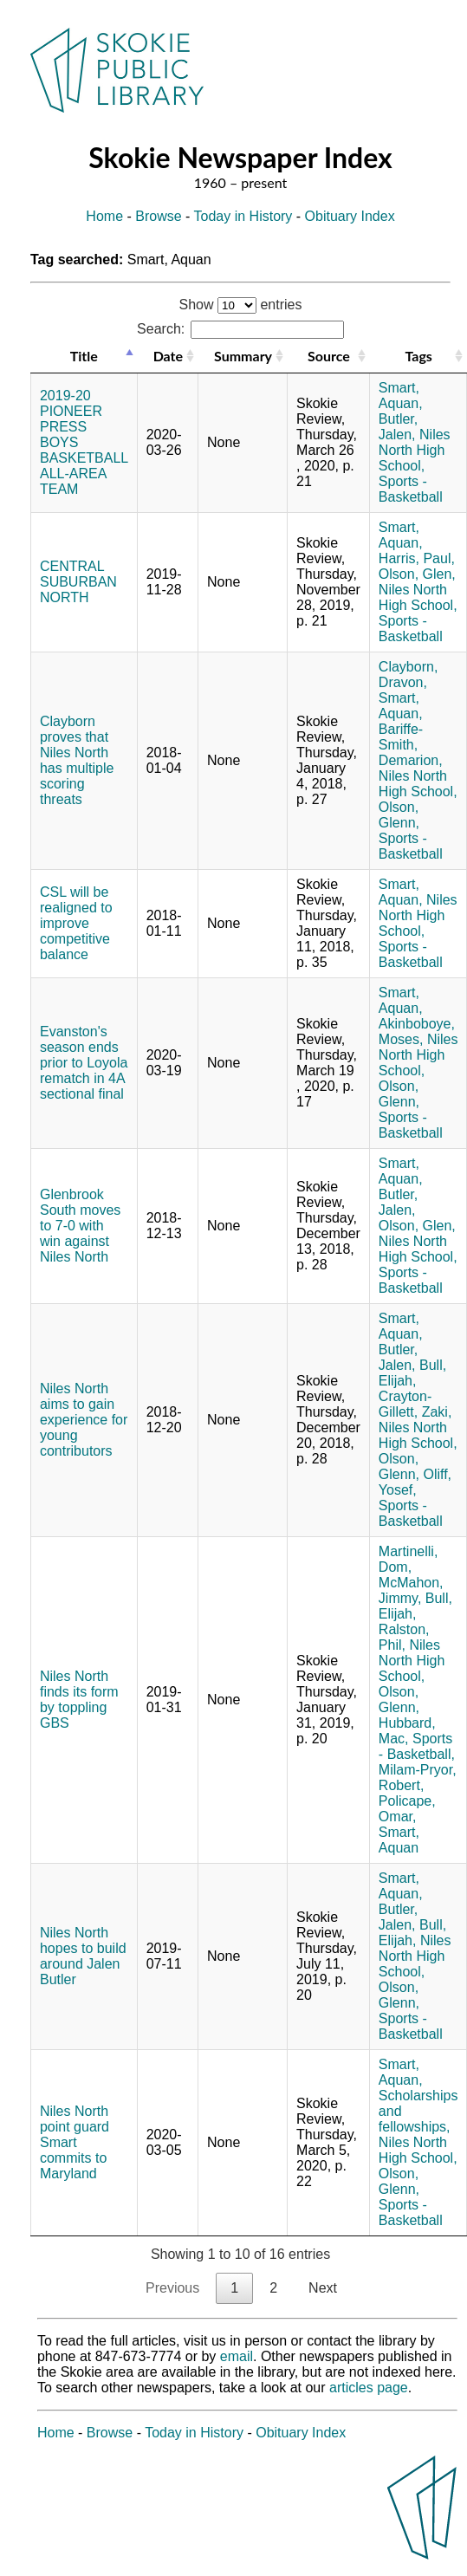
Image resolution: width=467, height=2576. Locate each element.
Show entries (240, 304)
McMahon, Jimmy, (411, 1590)
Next (322, 2288)
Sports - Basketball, (417, 1746)
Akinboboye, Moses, (417, 1031)
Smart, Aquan (399, 1840)
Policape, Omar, (407, 1809)
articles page (368, 2387)
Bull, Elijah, (412, 1373)
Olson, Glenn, (399, 815)
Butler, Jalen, (398, 427)
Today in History (243, 216)
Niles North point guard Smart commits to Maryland (74, 2142)
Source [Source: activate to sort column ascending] (329, 355)
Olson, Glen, (417, 574)
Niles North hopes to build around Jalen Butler (83, 1956)
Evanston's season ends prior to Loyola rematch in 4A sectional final (83, 1062)
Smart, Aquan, (401, 395)
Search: (240, 328)
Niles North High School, (415, 450)
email (236, 2356)
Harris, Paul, (417, 558)
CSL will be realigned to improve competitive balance (76, 923)
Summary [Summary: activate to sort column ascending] (243, 355)
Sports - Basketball (411, 489)
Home (104, 216)
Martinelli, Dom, (408, 1559)
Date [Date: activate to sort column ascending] (168, 355)
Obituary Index (350, 216)
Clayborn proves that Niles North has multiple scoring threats (77, 760)
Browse (158, 216)
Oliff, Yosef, (415, 1482)
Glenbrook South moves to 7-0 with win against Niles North (80, 1225)
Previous (172, 2288)
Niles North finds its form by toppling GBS (79, 1699)
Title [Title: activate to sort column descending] (84, 355)
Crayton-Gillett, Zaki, (415, 1404)
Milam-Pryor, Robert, (418, 1777)
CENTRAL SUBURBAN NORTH (78, 582)
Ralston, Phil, (404, 1637)
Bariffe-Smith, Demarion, (411, 745)
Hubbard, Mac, (407, 1731)
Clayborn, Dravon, (408, 674)
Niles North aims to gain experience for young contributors (83, 1419)
